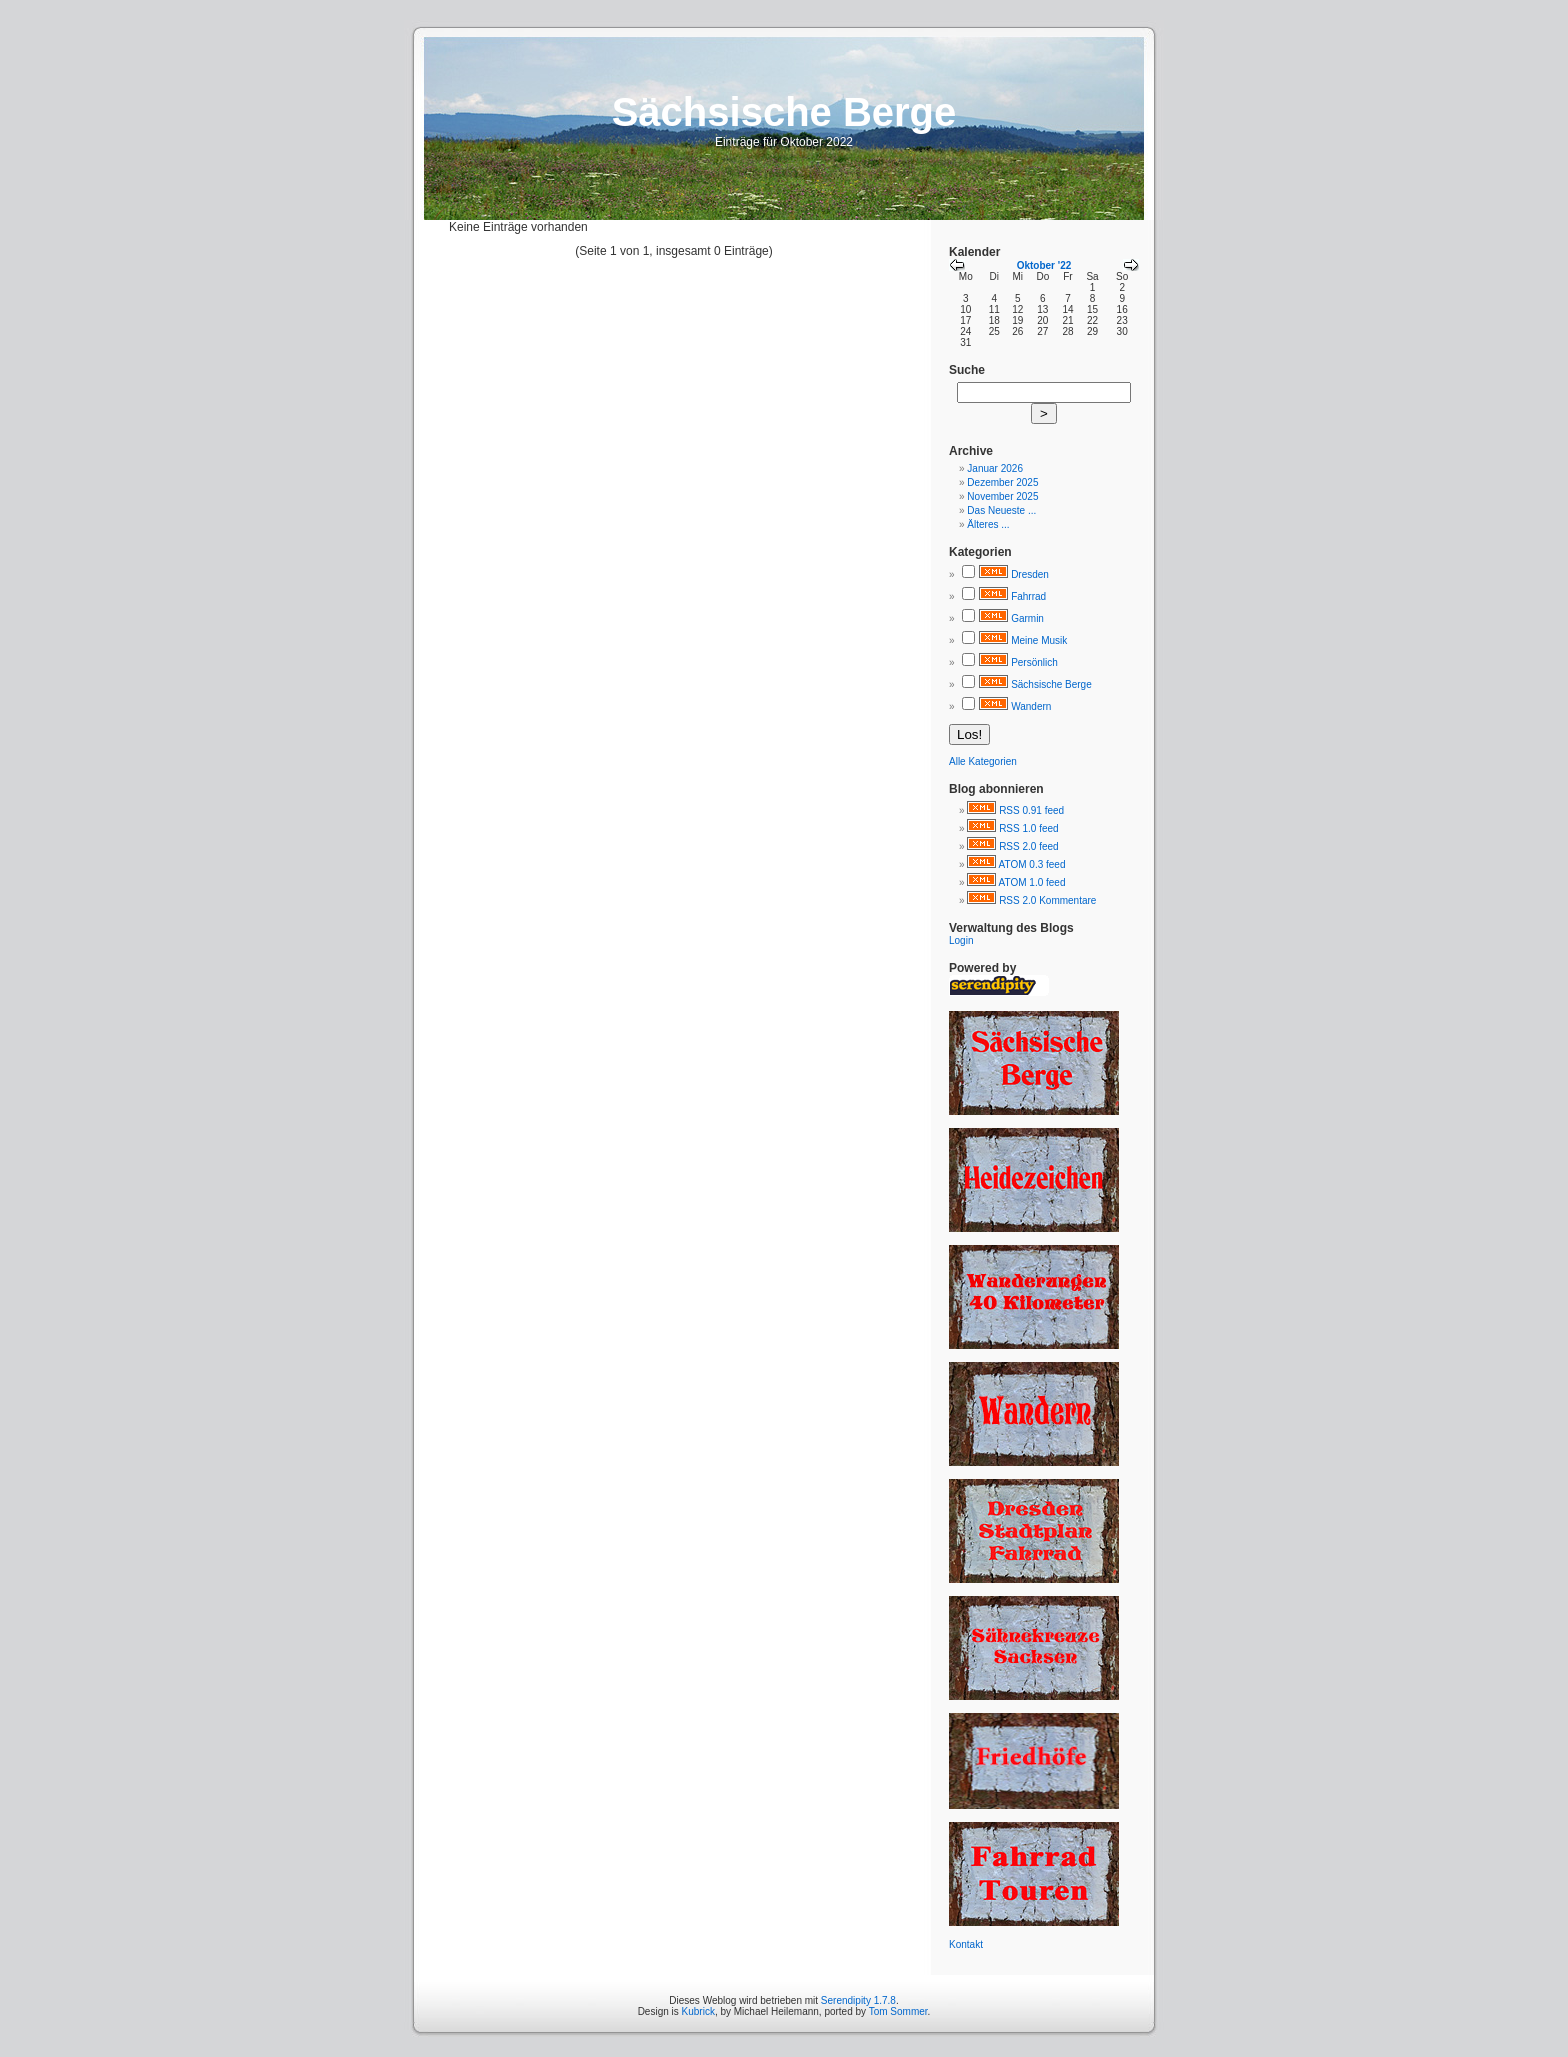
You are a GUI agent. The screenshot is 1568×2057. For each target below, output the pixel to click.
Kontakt (966, 1944)
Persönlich (1034, 662)
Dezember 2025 (1002, 482)
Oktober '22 (1044, 265)
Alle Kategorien (983, 761)
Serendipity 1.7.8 (858, 2000)
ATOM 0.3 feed (1032, 864)
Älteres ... (988, 524)
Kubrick (698, 2011)
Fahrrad (1028, 596)
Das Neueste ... (1001, 510)
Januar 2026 (995, 468)
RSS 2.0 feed (1028, 846)
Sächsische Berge (1051, 684)
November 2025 (1002, 496)
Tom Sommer (898, 2011)
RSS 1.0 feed (1028, 828)
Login (961, 940)
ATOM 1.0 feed (1032, 882)
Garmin (1027, 618)
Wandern (1031, 706)
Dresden (1030, 574)
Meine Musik (1039, 640)
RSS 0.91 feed (1031, 810)
